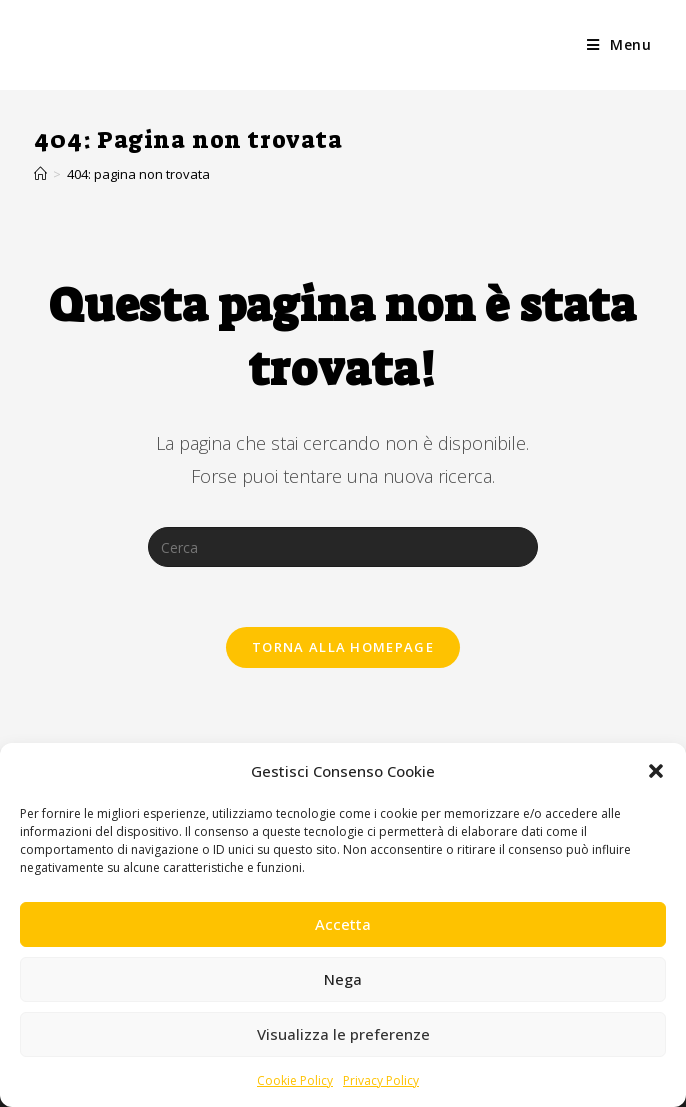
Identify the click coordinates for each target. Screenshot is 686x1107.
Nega (343, 979)
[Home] (40, 174)
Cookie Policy (295, 1080)
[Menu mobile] (619, 45)
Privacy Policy (381, 1080)
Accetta (343, 924)
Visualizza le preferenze (343, 1034)
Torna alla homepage (343, 647)
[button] (656, 771)
